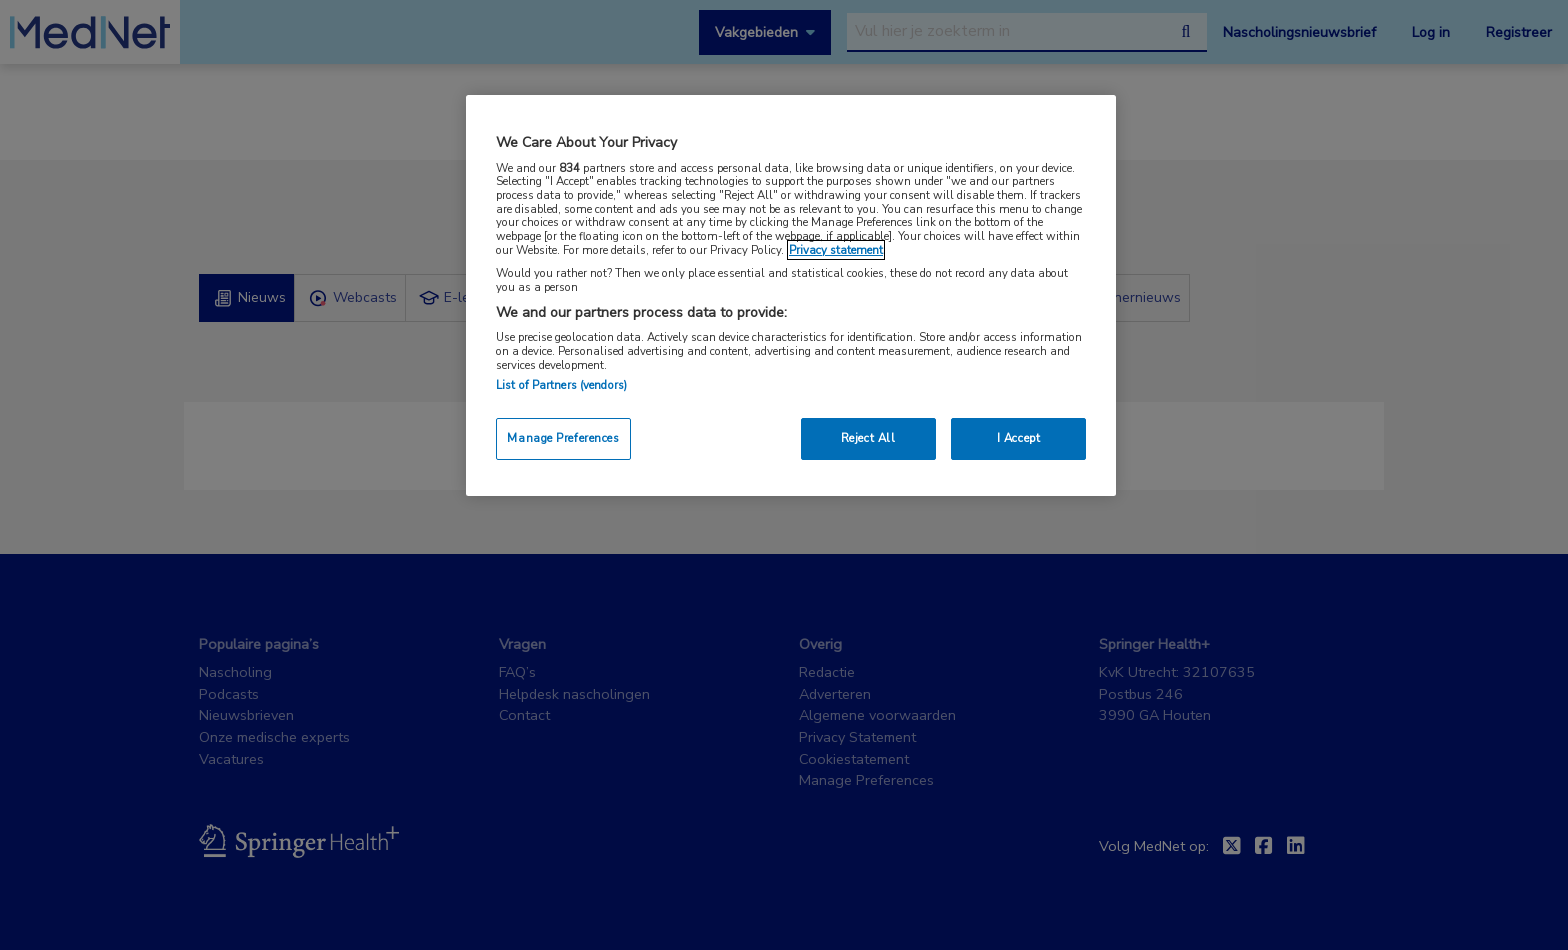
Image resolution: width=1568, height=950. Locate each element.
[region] (791, 295)
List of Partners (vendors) (561, 385)
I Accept (1019, 438)
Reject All (868, 438)
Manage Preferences (563, 438)
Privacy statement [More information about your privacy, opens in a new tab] (836, 250)
